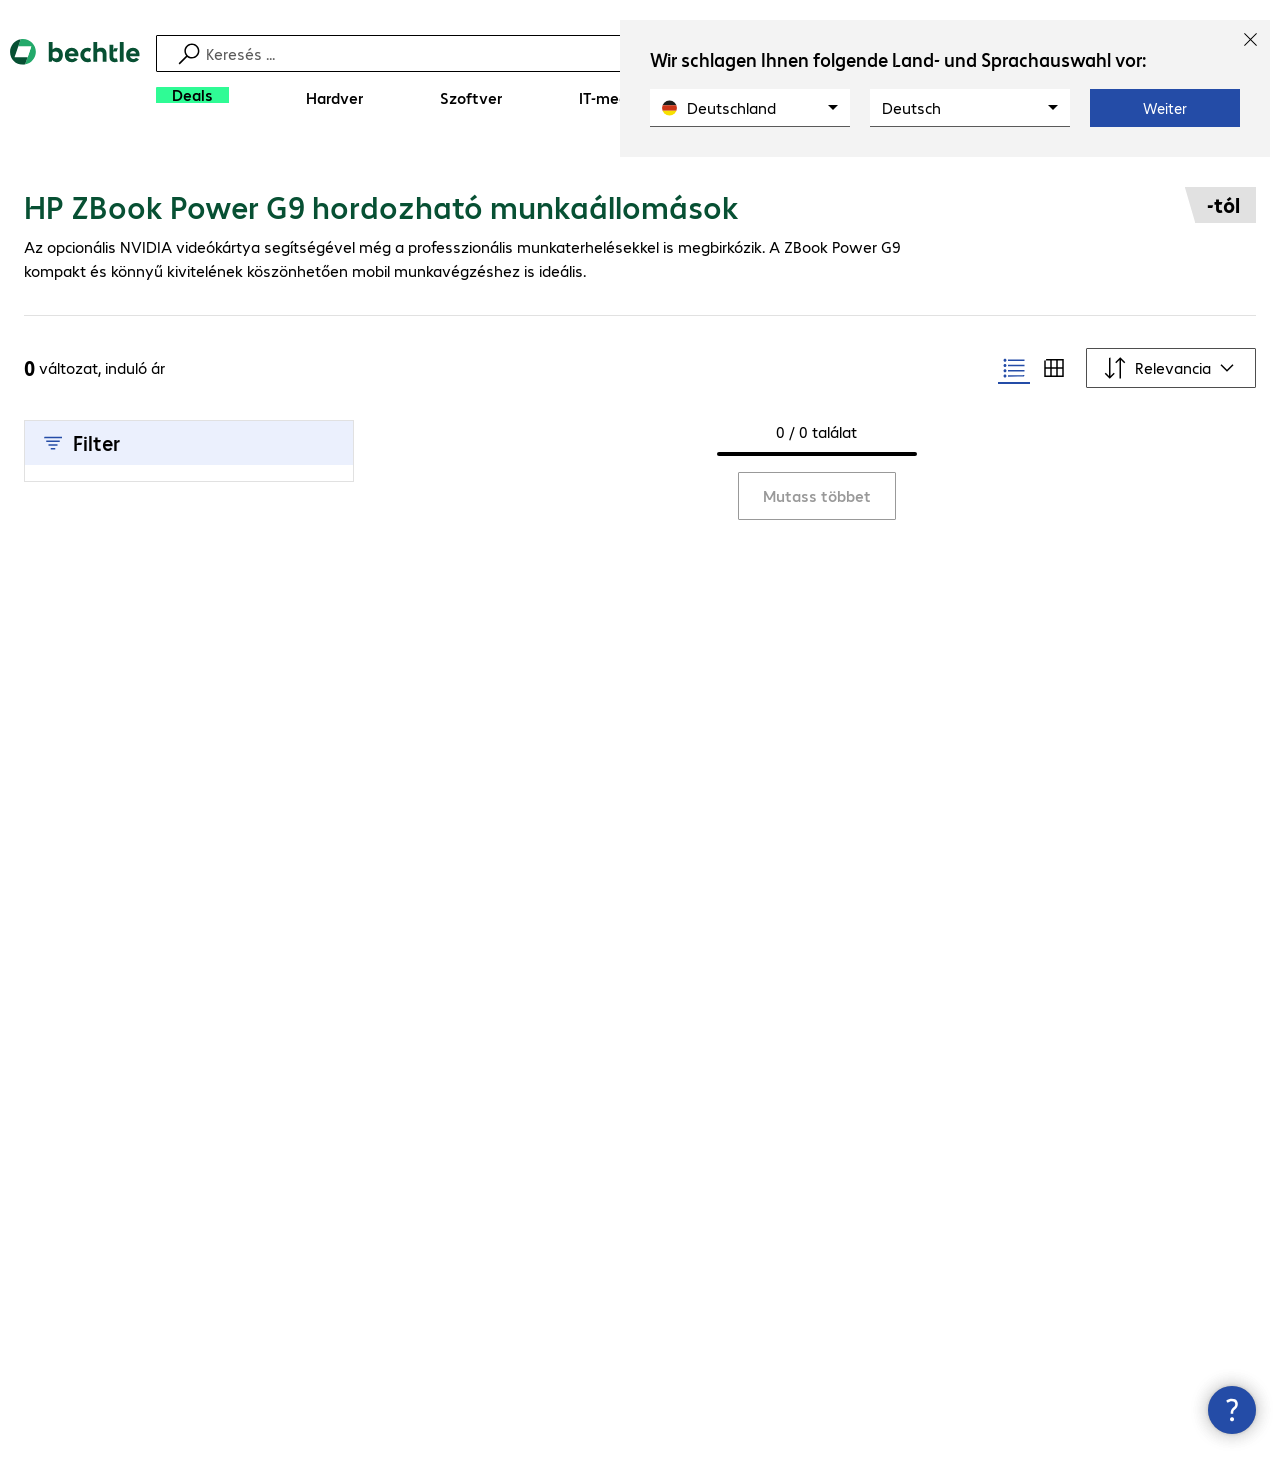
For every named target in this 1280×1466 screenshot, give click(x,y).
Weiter (1165, 108)
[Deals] (192, 95)
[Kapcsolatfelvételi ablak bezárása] (1232, 1410)
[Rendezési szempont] (1171, 368)
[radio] (1014, 368)
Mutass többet (817, 495)
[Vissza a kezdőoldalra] (75, 80)
